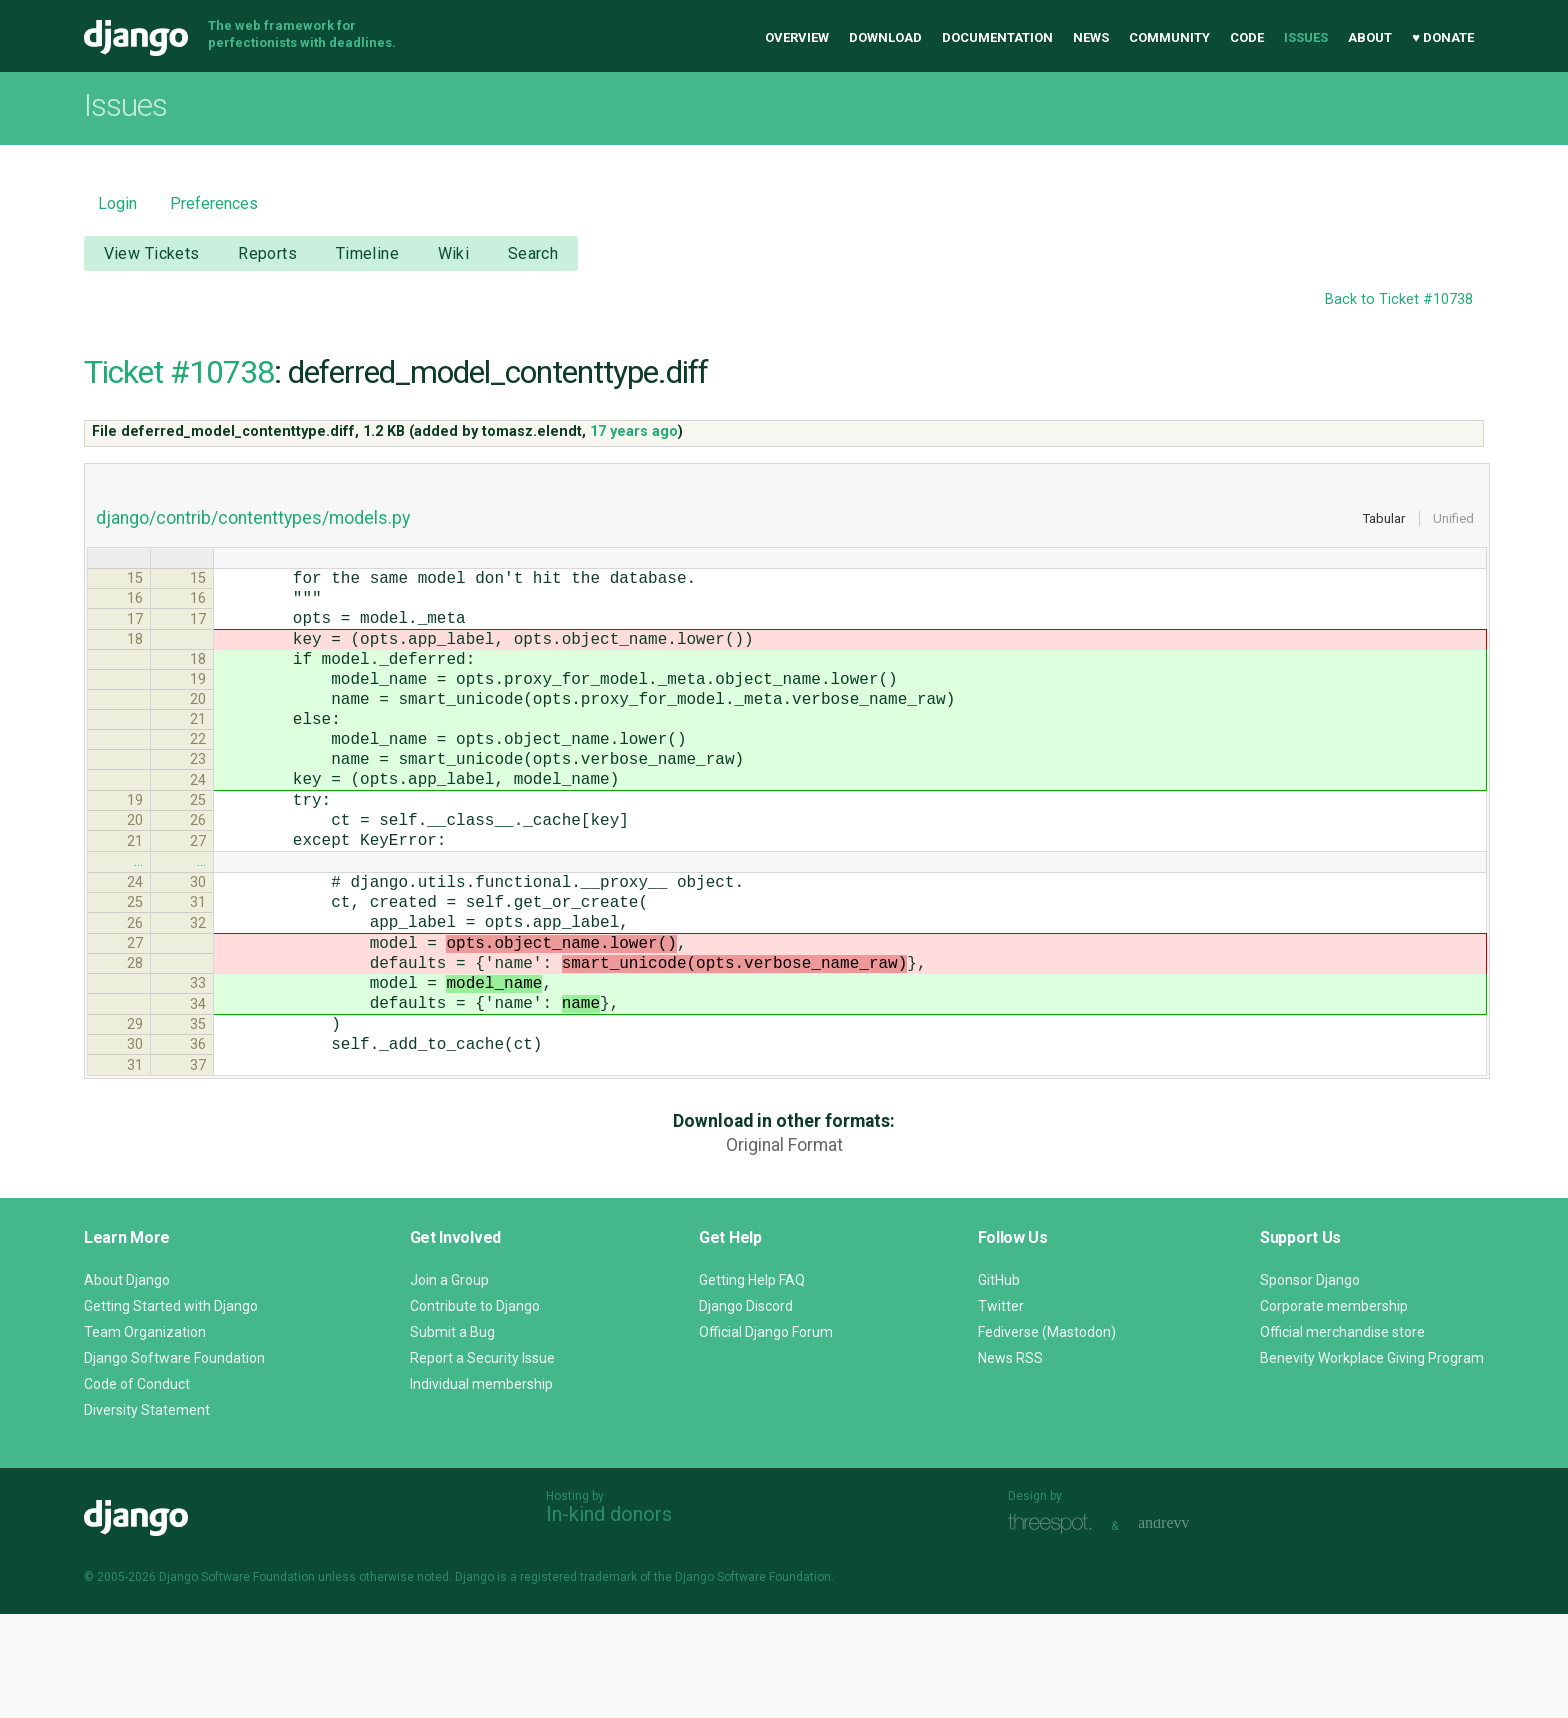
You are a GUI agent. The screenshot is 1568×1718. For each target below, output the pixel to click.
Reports (267, 253)
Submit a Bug (452, 1436)
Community (1169, 37)
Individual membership (481, 1488)
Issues (1306, 37)
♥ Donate (1443, 37)
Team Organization (145, 1436)
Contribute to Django (475, 1410)
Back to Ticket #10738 (1399, 299)
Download (885, 37)
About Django (127, 1384)
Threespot (1055, 1627)
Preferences (214, 203)
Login (117, 203)
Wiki (454, 253)
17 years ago (634, 431)
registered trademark (578, 1681)
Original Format (784, 1249)
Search (533, 253)
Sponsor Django (1310, 1384)
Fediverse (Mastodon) (1047, 1436)
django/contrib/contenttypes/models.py (253, 518)
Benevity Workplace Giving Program (1372, 1462)
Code (1247, 37)
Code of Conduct (137, 1488)
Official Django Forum (766, 1436)
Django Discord (746, 1410)
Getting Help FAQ (752, 1384)
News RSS (1010, 1462)
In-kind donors (609, 1618)
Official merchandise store (1342, 1436)
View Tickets (152, 253)
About (1370, 37)
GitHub (999, 1384)
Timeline (367, 253)
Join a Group (449, 1384)
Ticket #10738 (179, 372)
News (1091, 37)
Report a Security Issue (482, 1462)
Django (136, 38)
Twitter (1001, 1410)
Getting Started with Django (171, 1410)
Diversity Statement (147, 1514)
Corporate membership (1334, 1410)
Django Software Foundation (174, 1462)
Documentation (997, 37)
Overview (797, 37)
